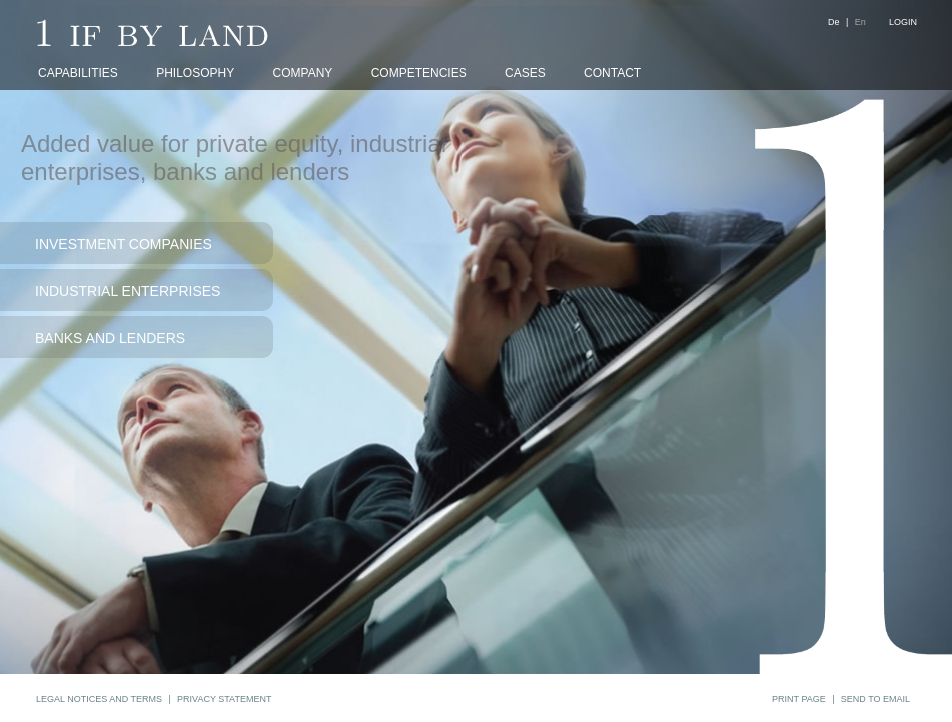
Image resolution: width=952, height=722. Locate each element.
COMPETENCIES (419, 73)
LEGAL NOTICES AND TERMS (99, 699)
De (834, 22)
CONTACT (612, 73)
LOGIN (903, 22)
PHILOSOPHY (195, 73)
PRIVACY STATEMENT (224, 699)
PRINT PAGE (799, 699)
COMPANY (303, 73)
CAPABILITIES (78, 73)
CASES (525, 73)
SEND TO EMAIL (875, 699)
